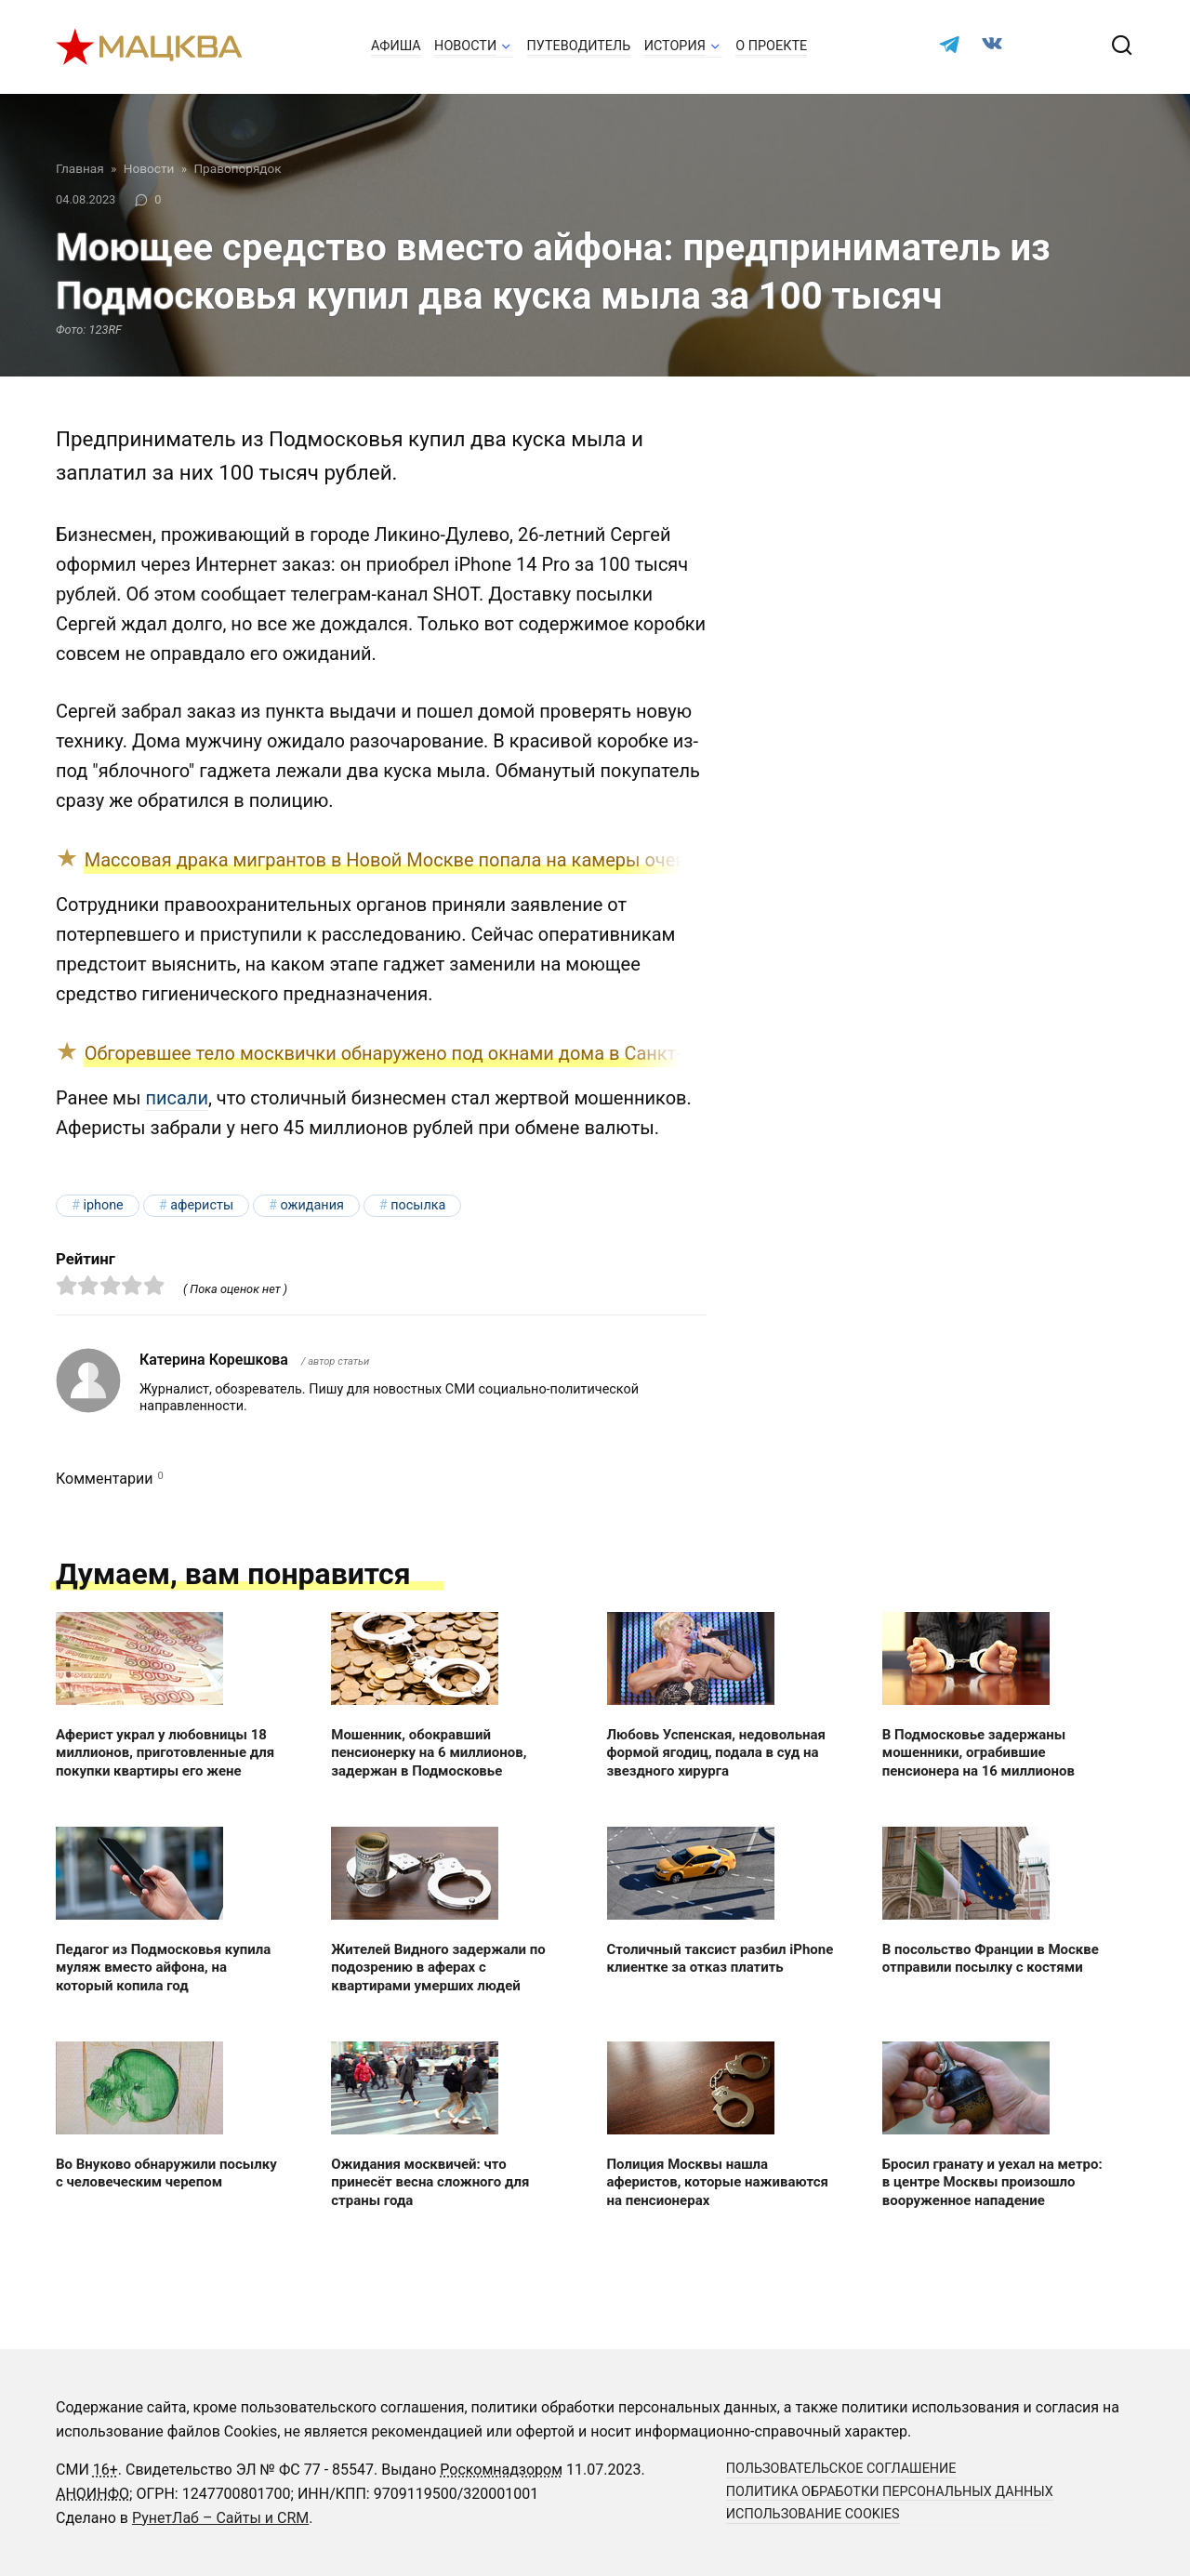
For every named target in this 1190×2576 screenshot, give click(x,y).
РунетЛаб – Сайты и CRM (220, 2518)
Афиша (396, 46)
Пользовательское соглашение (841, 2469)
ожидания (311, 1205)
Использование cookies (813, 2514)
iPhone (103, 1205)
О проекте (771, 46)
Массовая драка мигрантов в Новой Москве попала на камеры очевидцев (412, 860)
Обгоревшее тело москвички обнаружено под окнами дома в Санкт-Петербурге (432, 1053)
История (675, 46)
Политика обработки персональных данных (889, 2492)
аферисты (201, 1205)
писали (176, 1098)
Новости (465, 46)
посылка (417, 1205)
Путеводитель (579, 46)
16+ (105, 2469)
